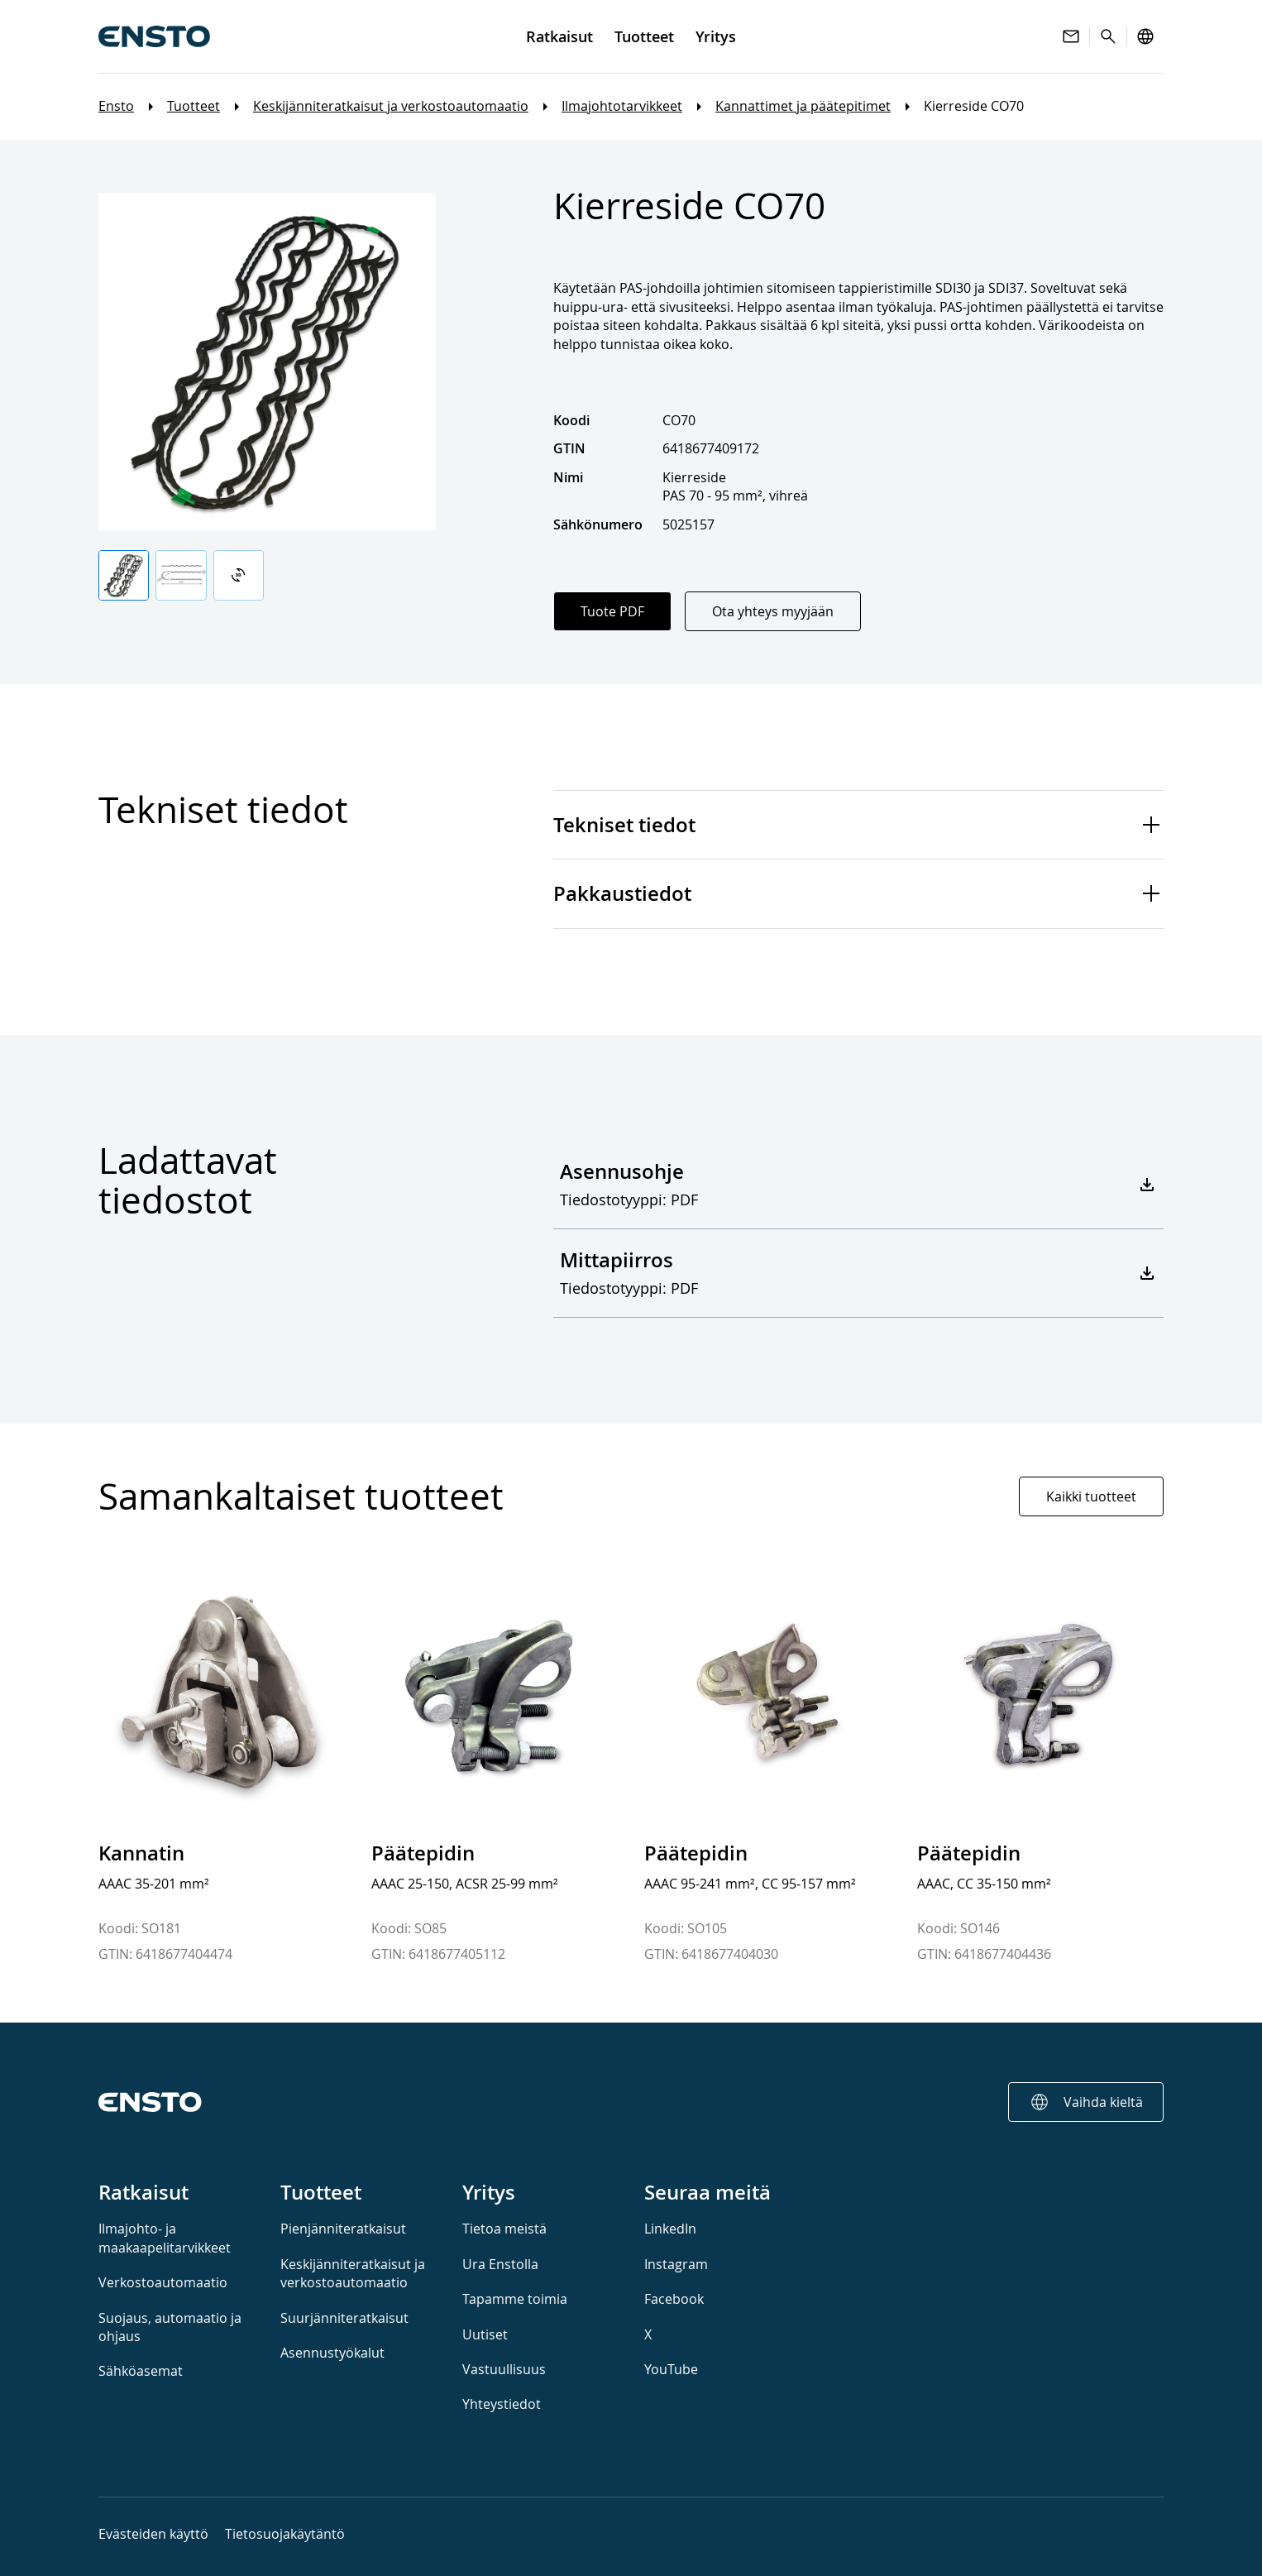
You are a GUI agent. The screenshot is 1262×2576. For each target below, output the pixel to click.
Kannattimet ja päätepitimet (803, 106)
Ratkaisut (143, 2192)
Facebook (674, 2299)
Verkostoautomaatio (162, 2282)
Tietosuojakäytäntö (285, 2534)
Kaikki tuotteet (1091, 1496)
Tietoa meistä (504, 2228)
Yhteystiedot (501, 2404)
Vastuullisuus (504, 2369)
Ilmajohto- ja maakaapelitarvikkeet (164, 2237)
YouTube (671, 2369)
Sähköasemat (140, 2371)
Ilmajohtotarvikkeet (622, 106)
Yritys (488, 2192)
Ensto (116, 106)
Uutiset (485, 2334)
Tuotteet (193, 106)
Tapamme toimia (514, 2299)
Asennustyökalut (332, 2353)
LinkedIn (670, 2228)
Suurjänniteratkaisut (344, 2318)
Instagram (676, 2264)
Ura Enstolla (500, 2264)
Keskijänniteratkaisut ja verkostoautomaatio (390, 106)
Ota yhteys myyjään (773, 611)
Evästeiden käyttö (153, 2534)
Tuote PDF (612, 611)
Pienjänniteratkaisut (343, 2228)
